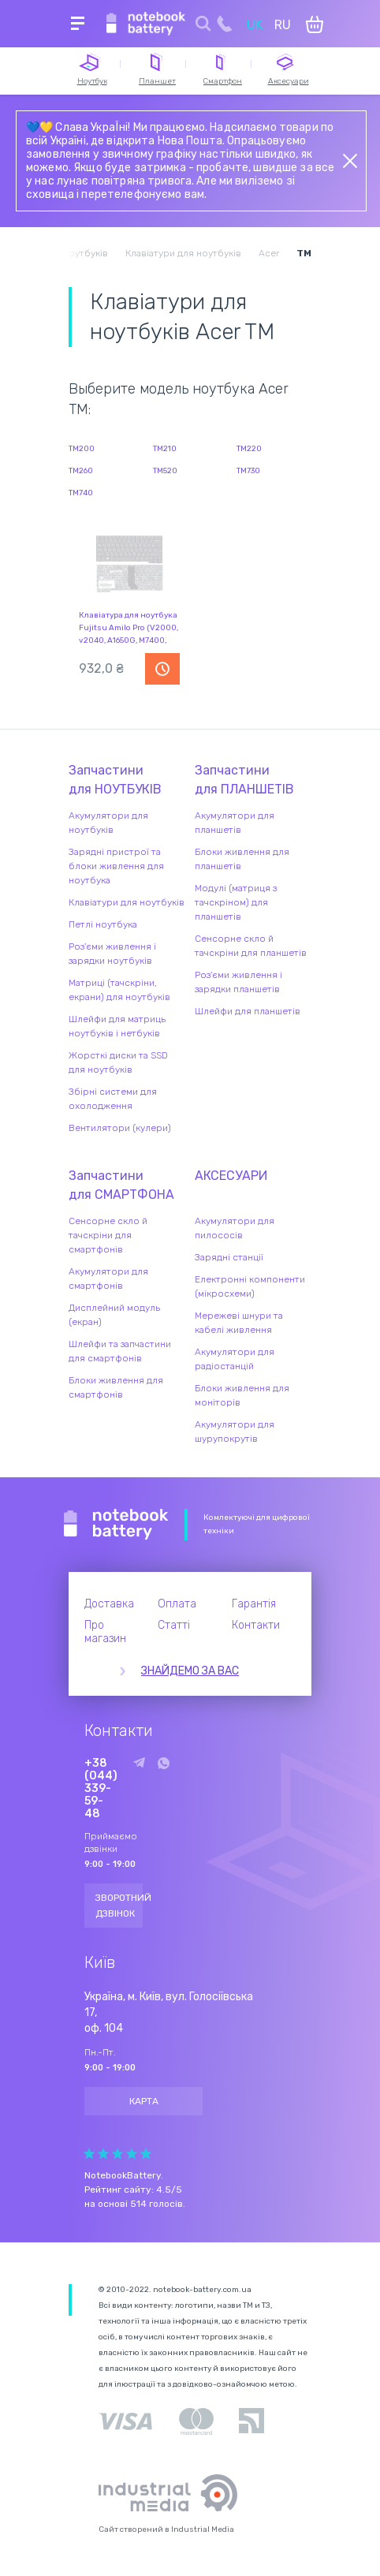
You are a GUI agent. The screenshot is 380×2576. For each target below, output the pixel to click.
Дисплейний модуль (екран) (114, 1314)
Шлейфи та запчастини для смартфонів (120, 1351)
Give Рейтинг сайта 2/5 (103, 2153)
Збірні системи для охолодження (113, 1098)
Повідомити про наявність (162, 669)
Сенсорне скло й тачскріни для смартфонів (108, 1235)
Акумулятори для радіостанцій (234, 1359)
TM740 (81, 493)
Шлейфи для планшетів (247, 1011)
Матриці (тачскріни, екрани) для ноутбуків (119, 989)
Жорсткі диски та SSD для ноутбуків (118, 1062)
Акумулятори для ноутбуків (108, 822)
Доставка (109, 1604)
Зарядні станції (229, 1257)
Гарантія (254, 1604)
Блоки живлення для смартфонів (116, 1387)
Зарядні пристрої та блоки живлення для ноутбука (116, 866)
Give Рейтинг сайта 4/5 (132, 2153)
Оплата (177, 1604)
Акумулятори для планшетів (234, 822)
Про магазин (105, 1631)
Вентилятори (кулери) (120, 1127)
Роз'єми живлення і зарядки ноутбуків (112, 953)
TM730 (248, 471)
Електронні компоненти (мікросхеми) (250, 1286)
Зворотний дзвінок (119, 1905)
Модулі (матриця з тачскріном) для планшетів (236, 902)
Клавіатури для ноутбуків (126, 902)
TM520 (165, 471)
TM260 (81, 471)
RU (282, 24)
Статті (174, 1625)
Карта (143, 2101)
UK (255, 24)
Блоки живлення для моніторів (242, 1395)
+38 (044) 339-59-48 (100, 1788)
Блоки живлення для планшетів (242, 859)
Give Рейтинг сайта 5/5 (146, 2153)
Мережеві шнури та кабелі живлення (239, 1322)
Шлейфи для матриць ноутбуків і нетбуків (117, 1026)
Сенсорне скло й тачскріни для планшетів (251, 945)
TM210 (165, 449)
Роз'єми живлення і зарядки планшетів (238, 982)
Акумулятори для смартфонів (108, 1278)
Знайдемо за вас (190, 1671)
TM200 (82, 449)
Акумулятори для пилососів (234, 1228)
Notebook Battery (116, 1524)
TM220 (249, 449)
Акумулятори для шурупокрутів (234, 1431)
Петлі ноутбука (103, 924)
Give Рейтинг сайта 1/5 (89, 2153)
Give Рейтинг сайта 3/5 (117, 2153)
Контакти (256, 1625)
